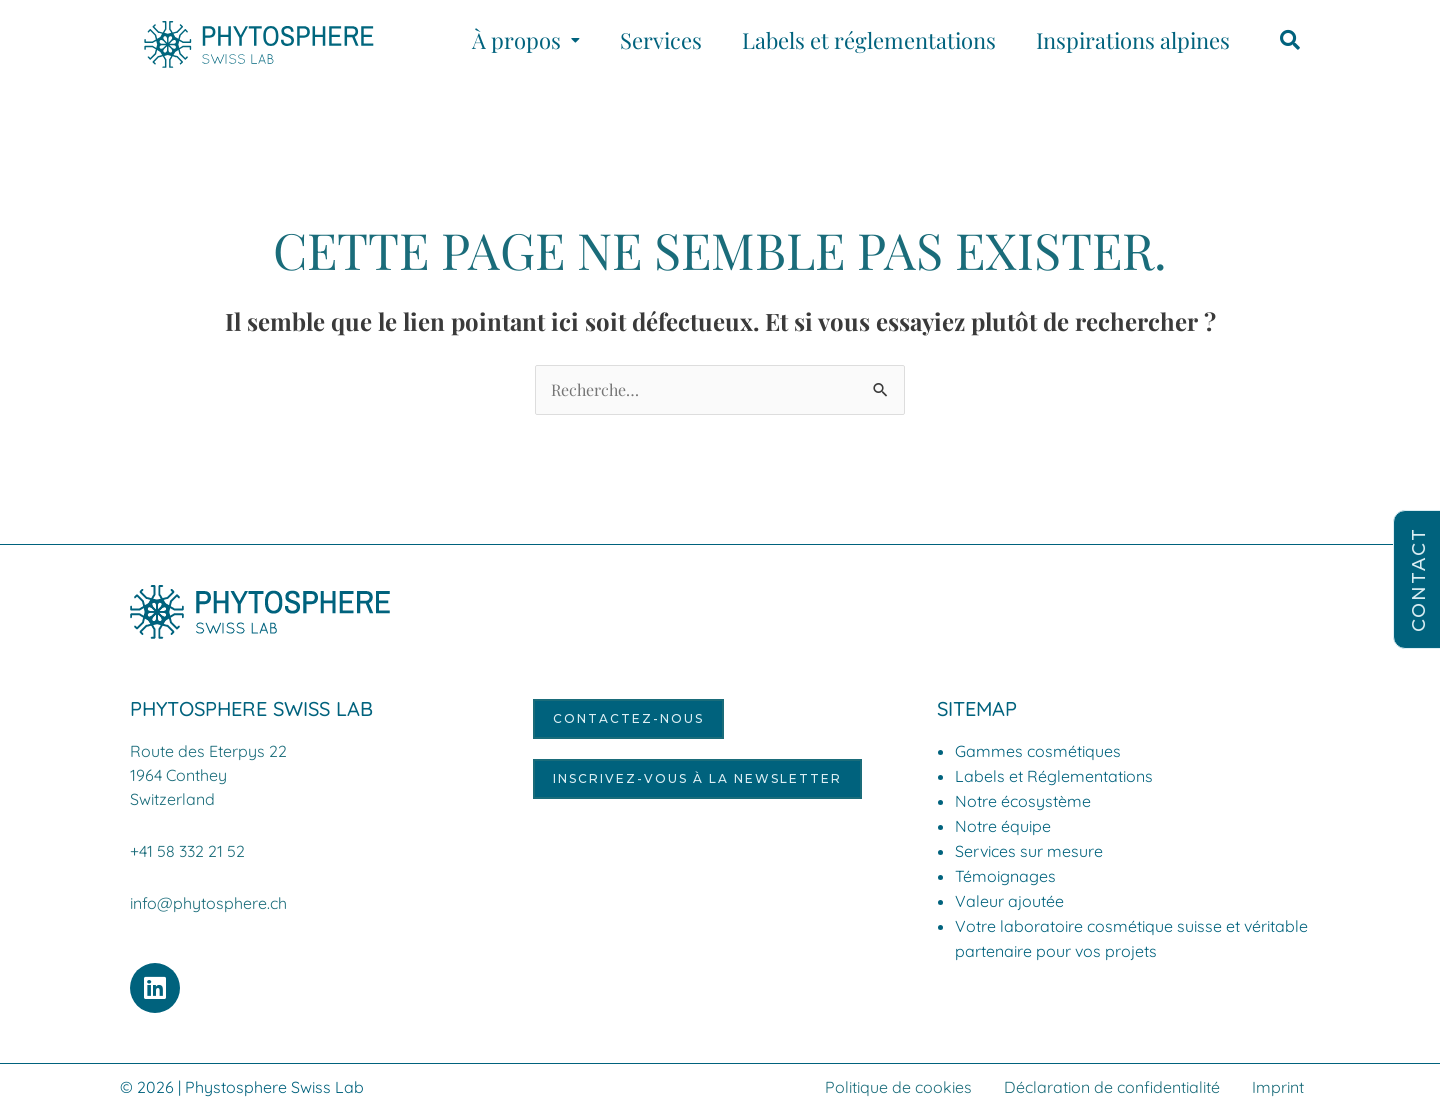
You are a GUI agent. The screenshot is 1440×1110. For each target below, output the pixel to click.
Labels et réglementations (869, 40)
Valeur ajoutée (1009, 901)
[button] (526, 40)
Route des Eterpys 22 (208, 751)
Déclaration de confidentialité (1112, 1087)
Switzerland (172, 799)
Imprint (1278, 1087)
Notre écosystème (1023, 801)
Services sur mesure (1029, 851)
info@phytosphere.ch (208, 903)
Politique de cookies (898, 1087)
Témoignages (1005, 876)
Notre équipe (1003, 826)
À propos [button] (526, 40)
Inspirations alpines (1133, 40)
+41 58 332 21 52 (187, 851)
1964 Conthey (178, 775)
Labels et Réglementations (1054, 776)
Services (661, 40)
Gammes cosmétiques (1038, 751)
